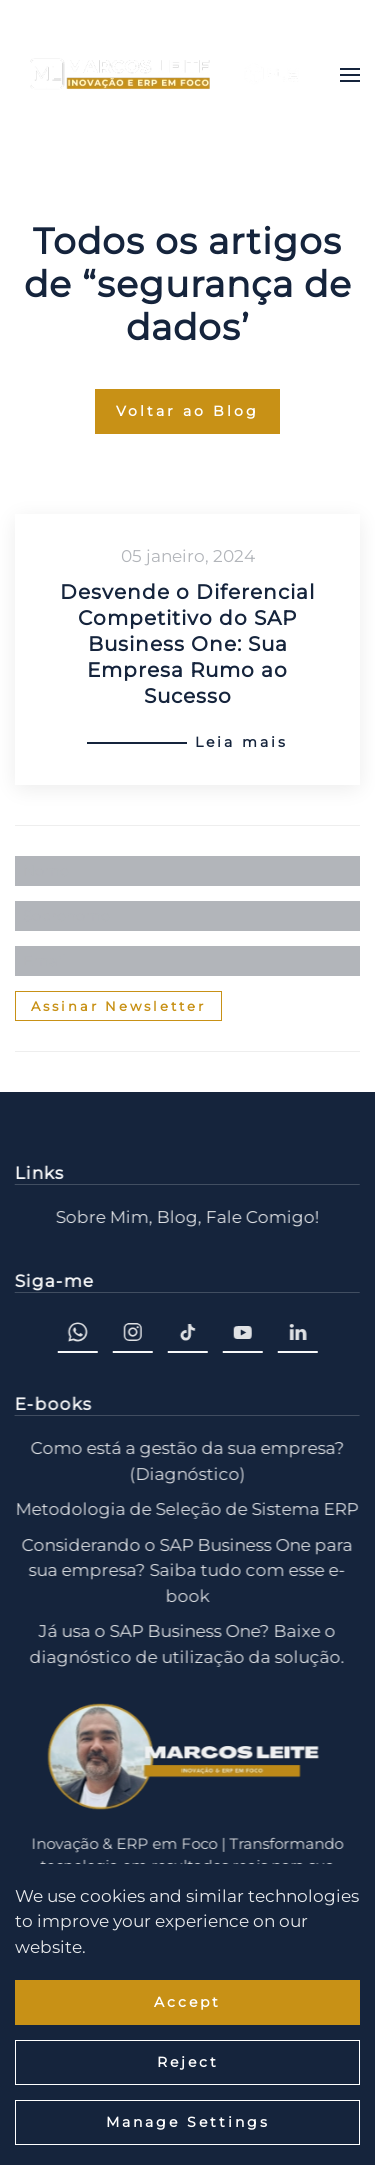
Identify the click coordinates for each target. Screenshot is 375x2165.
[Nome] (187, 871)
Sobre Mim (100, 1217)
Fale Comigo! (260, 1217)
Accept (187, 2002)
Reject (188, 2062)
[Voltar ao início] (165, 75)
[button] (350, 75)
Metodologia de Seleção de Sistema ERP (185, 1509)
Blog (175, 1217)
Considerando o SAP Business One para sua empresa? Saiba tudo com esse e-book (185, 1570)
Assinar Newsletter (118, 1006)
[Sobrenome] (187, 916)
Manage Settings (188, 2122)
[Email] (187, 961)
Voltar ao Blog (187, 411)
